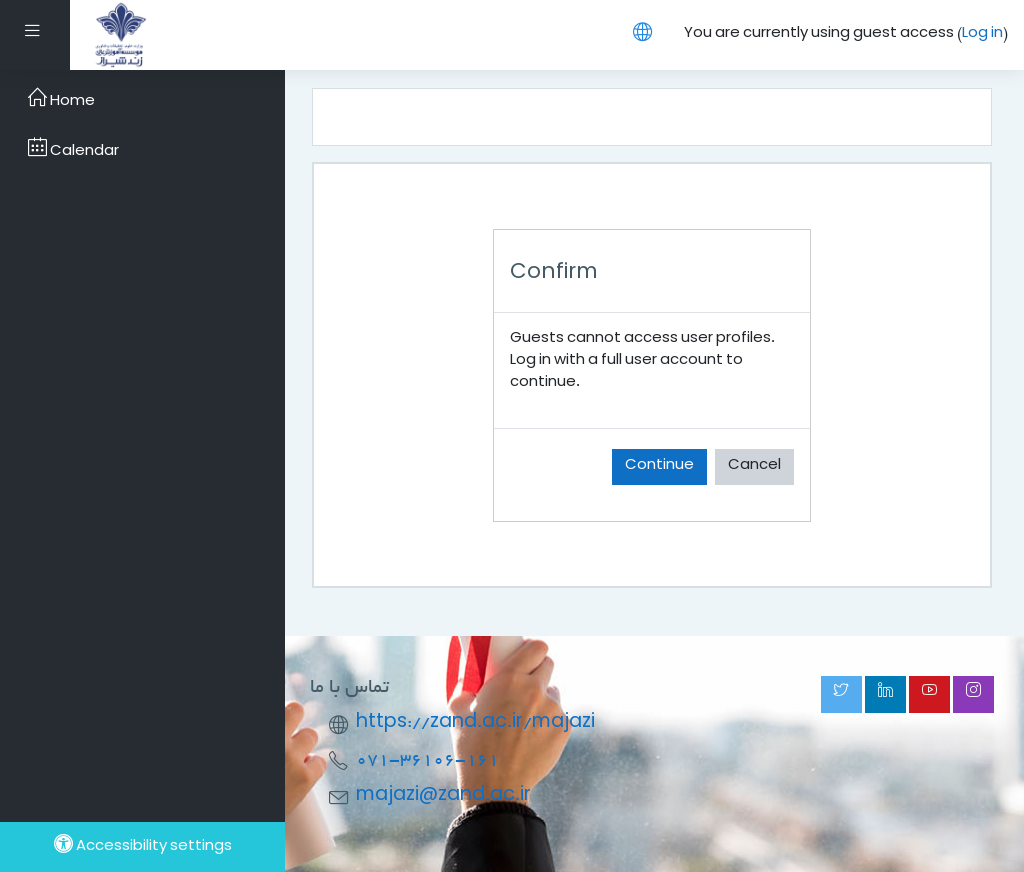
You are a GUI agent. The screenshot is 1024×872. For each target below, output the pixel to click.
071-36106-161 (427, 760)
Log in (982, 34)
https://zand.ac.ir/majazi (475, 723)
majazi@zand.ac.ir (443, 796)
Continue (659, 466)
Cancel (754, 466)
